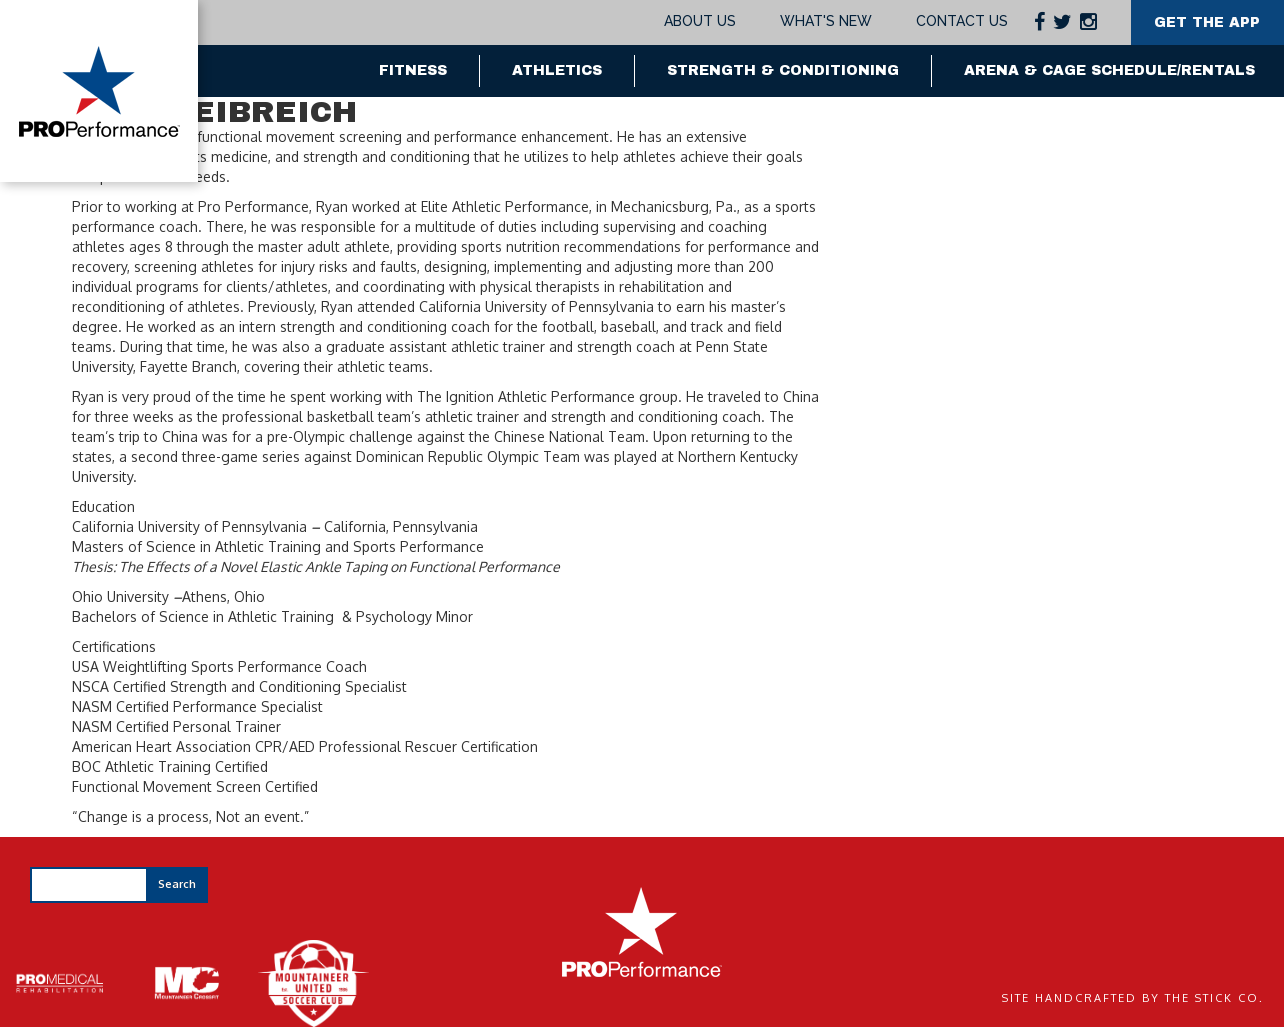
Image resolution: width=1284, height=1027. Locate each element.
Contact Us (960, 21)
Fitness (413, 70)
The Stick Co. (1214, 998)
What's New (824, 21)
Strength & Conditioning (783, 70)
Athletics (557, 70)
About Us (699, 21)
